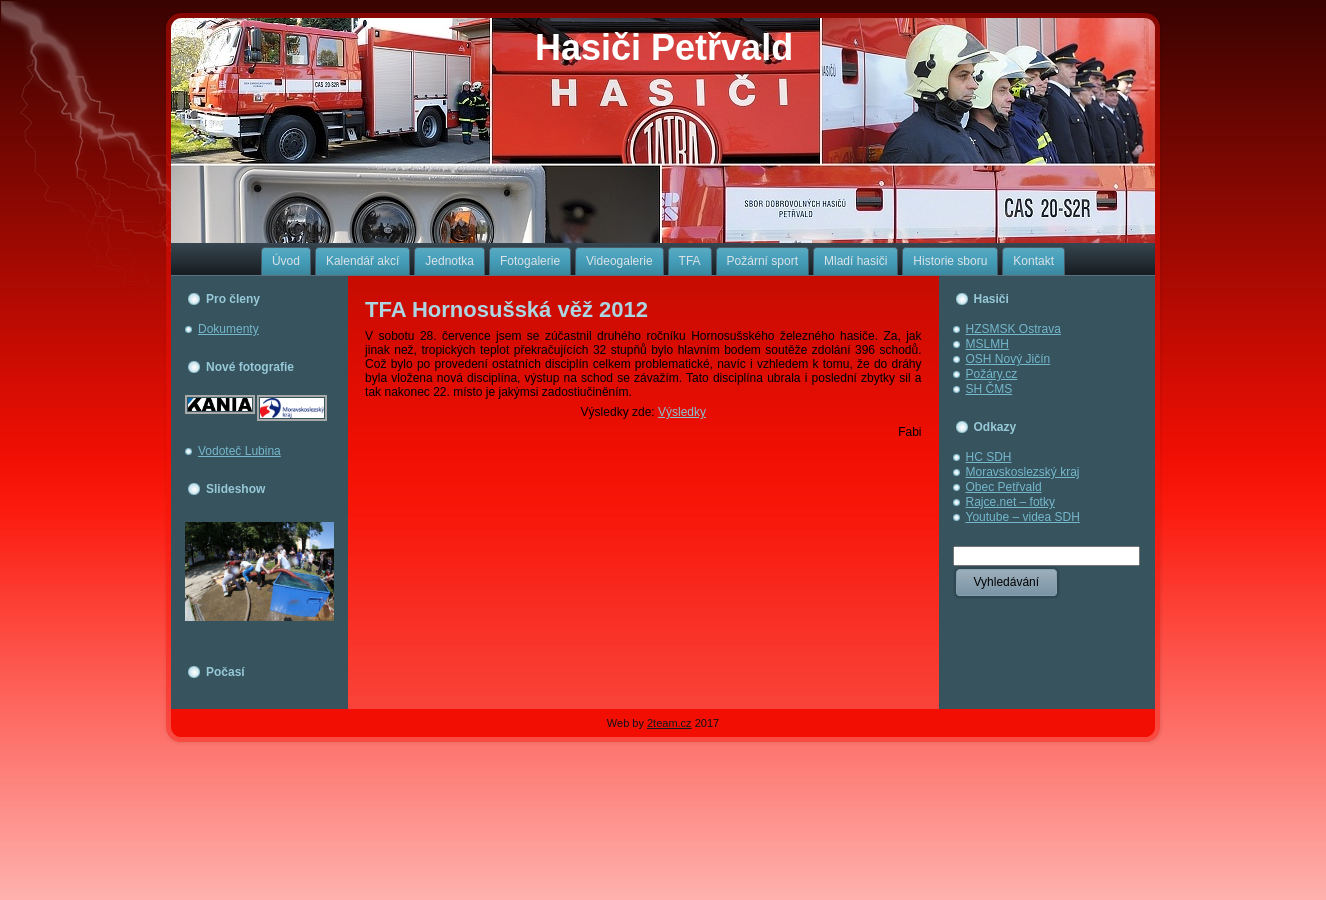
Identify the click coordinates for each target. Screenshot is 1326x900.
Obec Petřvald (1004, 487)
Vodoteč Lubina (239, 451)
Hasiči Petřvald (664, 47)
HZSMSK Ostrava (1013, 329)
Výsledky (682, 412)
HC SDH (989, 457)
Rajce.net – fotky (1010, 502)
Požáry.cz (992, 374)
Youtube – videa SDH (1023, 517)
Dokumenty (228, 329)
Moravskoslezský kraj (1023, 472)
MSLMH (987, 344)
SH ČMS (989, 389)
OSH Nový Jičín (1008, 359)
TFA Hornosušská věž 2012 (506, 309)
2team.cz (669, 723)
